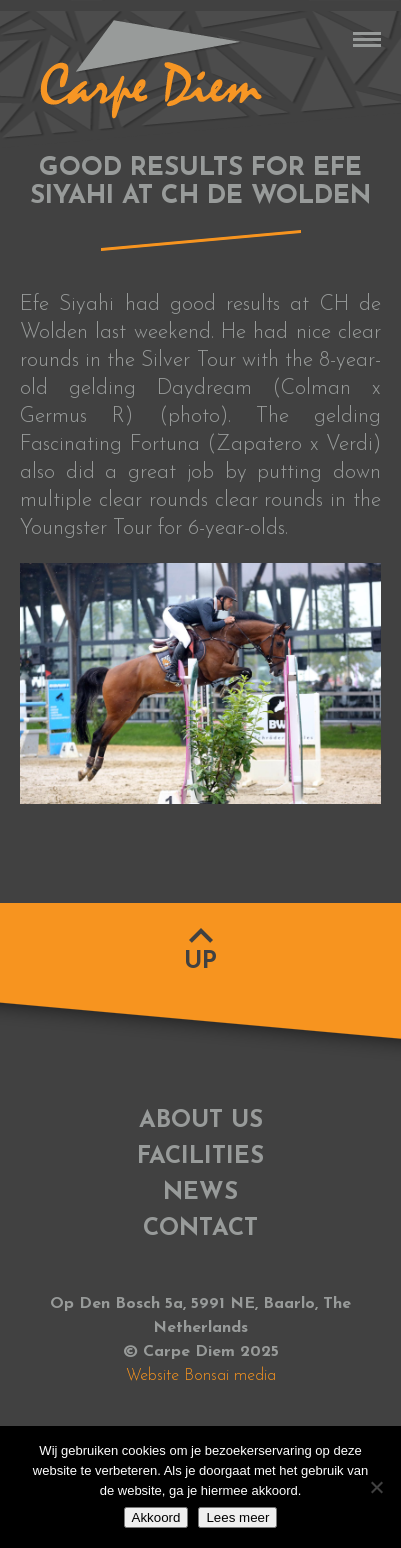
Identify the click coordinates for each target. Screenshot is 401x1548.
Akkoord (156, 1517)
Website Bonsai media (201, 1376)
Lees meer (237, 1517)
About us (201, 1121)
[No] (376, 1487)
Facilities (200, 1157)
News (200, 1193)
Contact (200, 1229)
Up (200, 962)
